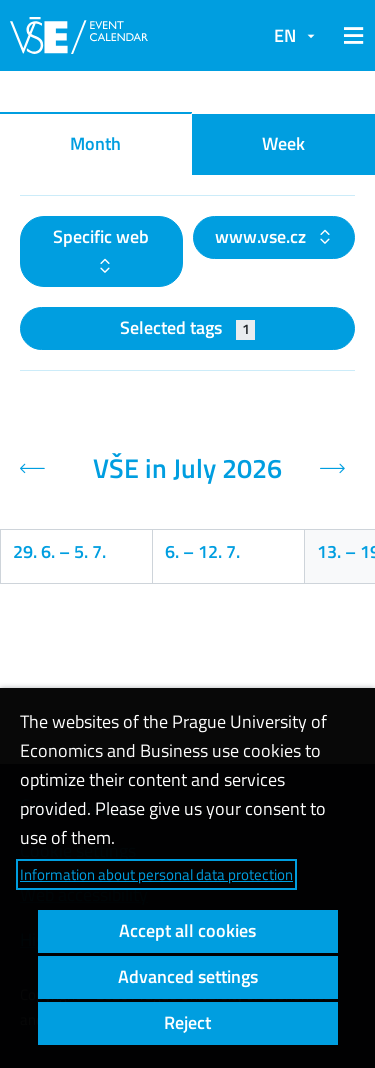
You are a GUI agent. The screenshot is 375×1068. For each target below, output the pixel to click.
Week (283, 143)
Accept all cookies (187, 930)
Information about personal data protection (156, 874)
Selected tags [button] (187, 327)
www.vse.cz (262, 236)
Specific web (101, 236)
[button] (350, 36)
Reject (187, 1022)
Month (95, 143)
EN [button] (285, 35)
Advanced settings (188, 976)
